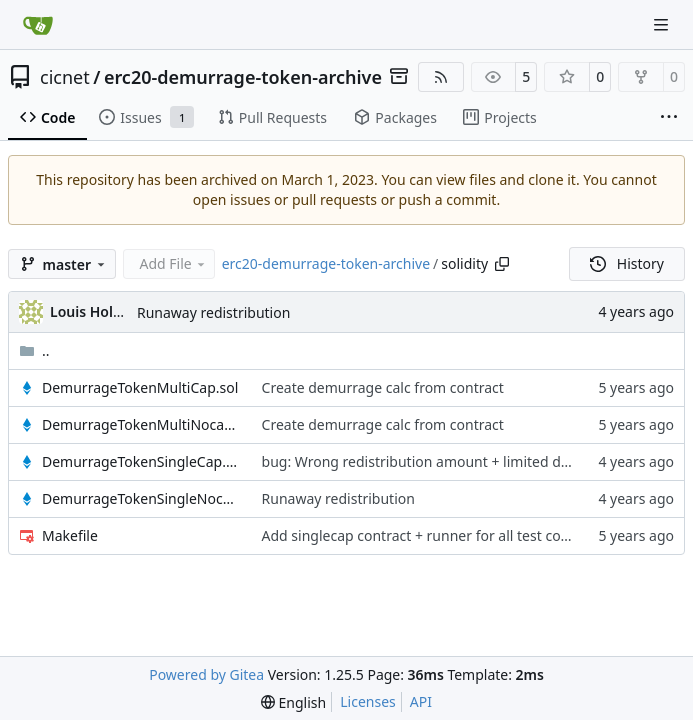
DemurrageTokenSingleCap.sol (142, 461)
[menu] (293, 702)
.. (34, 350)
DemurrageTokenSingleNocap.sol (142, 498)
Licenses (368, 701)
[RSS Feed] (441, 77)
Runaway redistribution (213, 312)
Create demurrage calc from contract (383, 387)
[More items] (669, 118)
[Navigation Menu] (663, 24)
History (627, 263)
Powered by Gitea (206, 674)
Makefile (70, 535)
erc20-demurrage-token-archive (243, 77)
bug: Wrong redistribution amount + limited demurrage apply (464, 461)
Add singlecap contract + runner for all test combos (430, 535)
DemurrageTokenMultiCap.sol (140, 387)
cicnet (65, 77)
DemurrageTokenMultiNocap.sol (142, 424)
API (421, 701)
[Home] (38, 25)
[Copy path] (502, 264)
